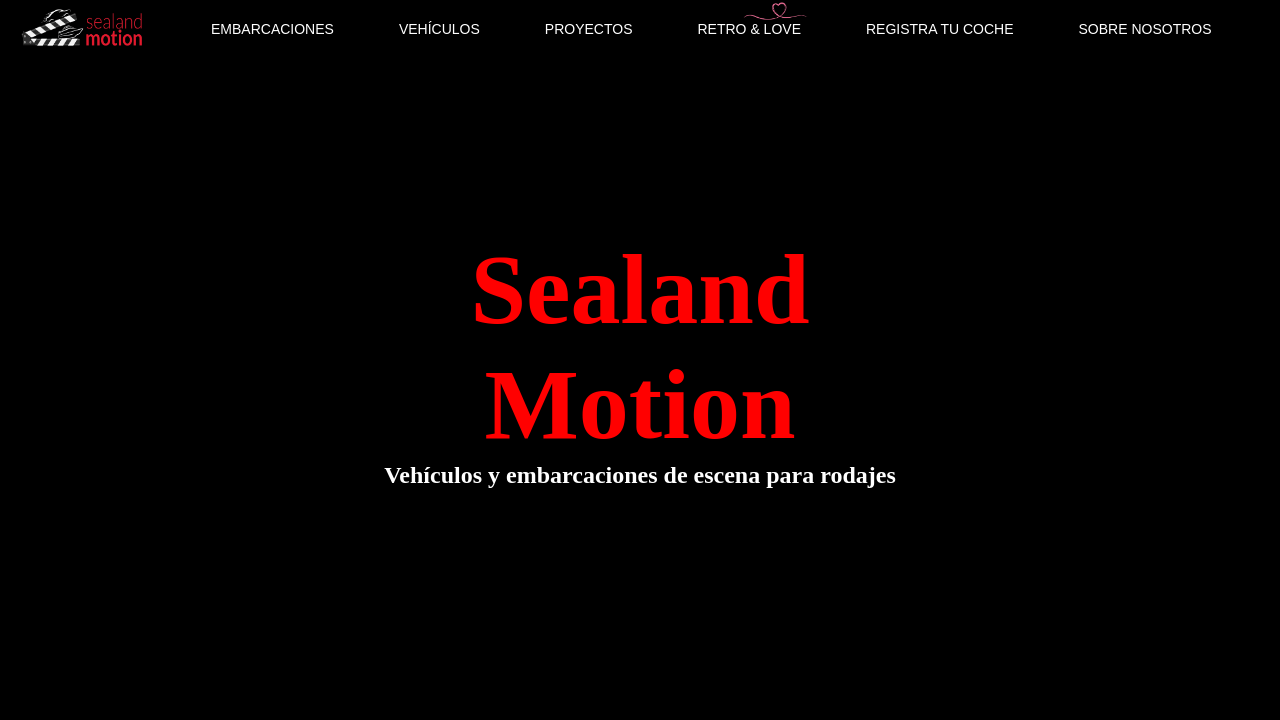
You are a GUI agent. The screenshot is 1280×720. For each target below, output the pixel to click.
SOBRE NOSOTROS (1145, 29)
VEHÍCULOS (439, 29)
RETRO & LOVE (749, 29)
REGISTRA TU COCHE (940, 29)
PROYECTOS (589, 29)
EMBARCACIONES (272, 29)
